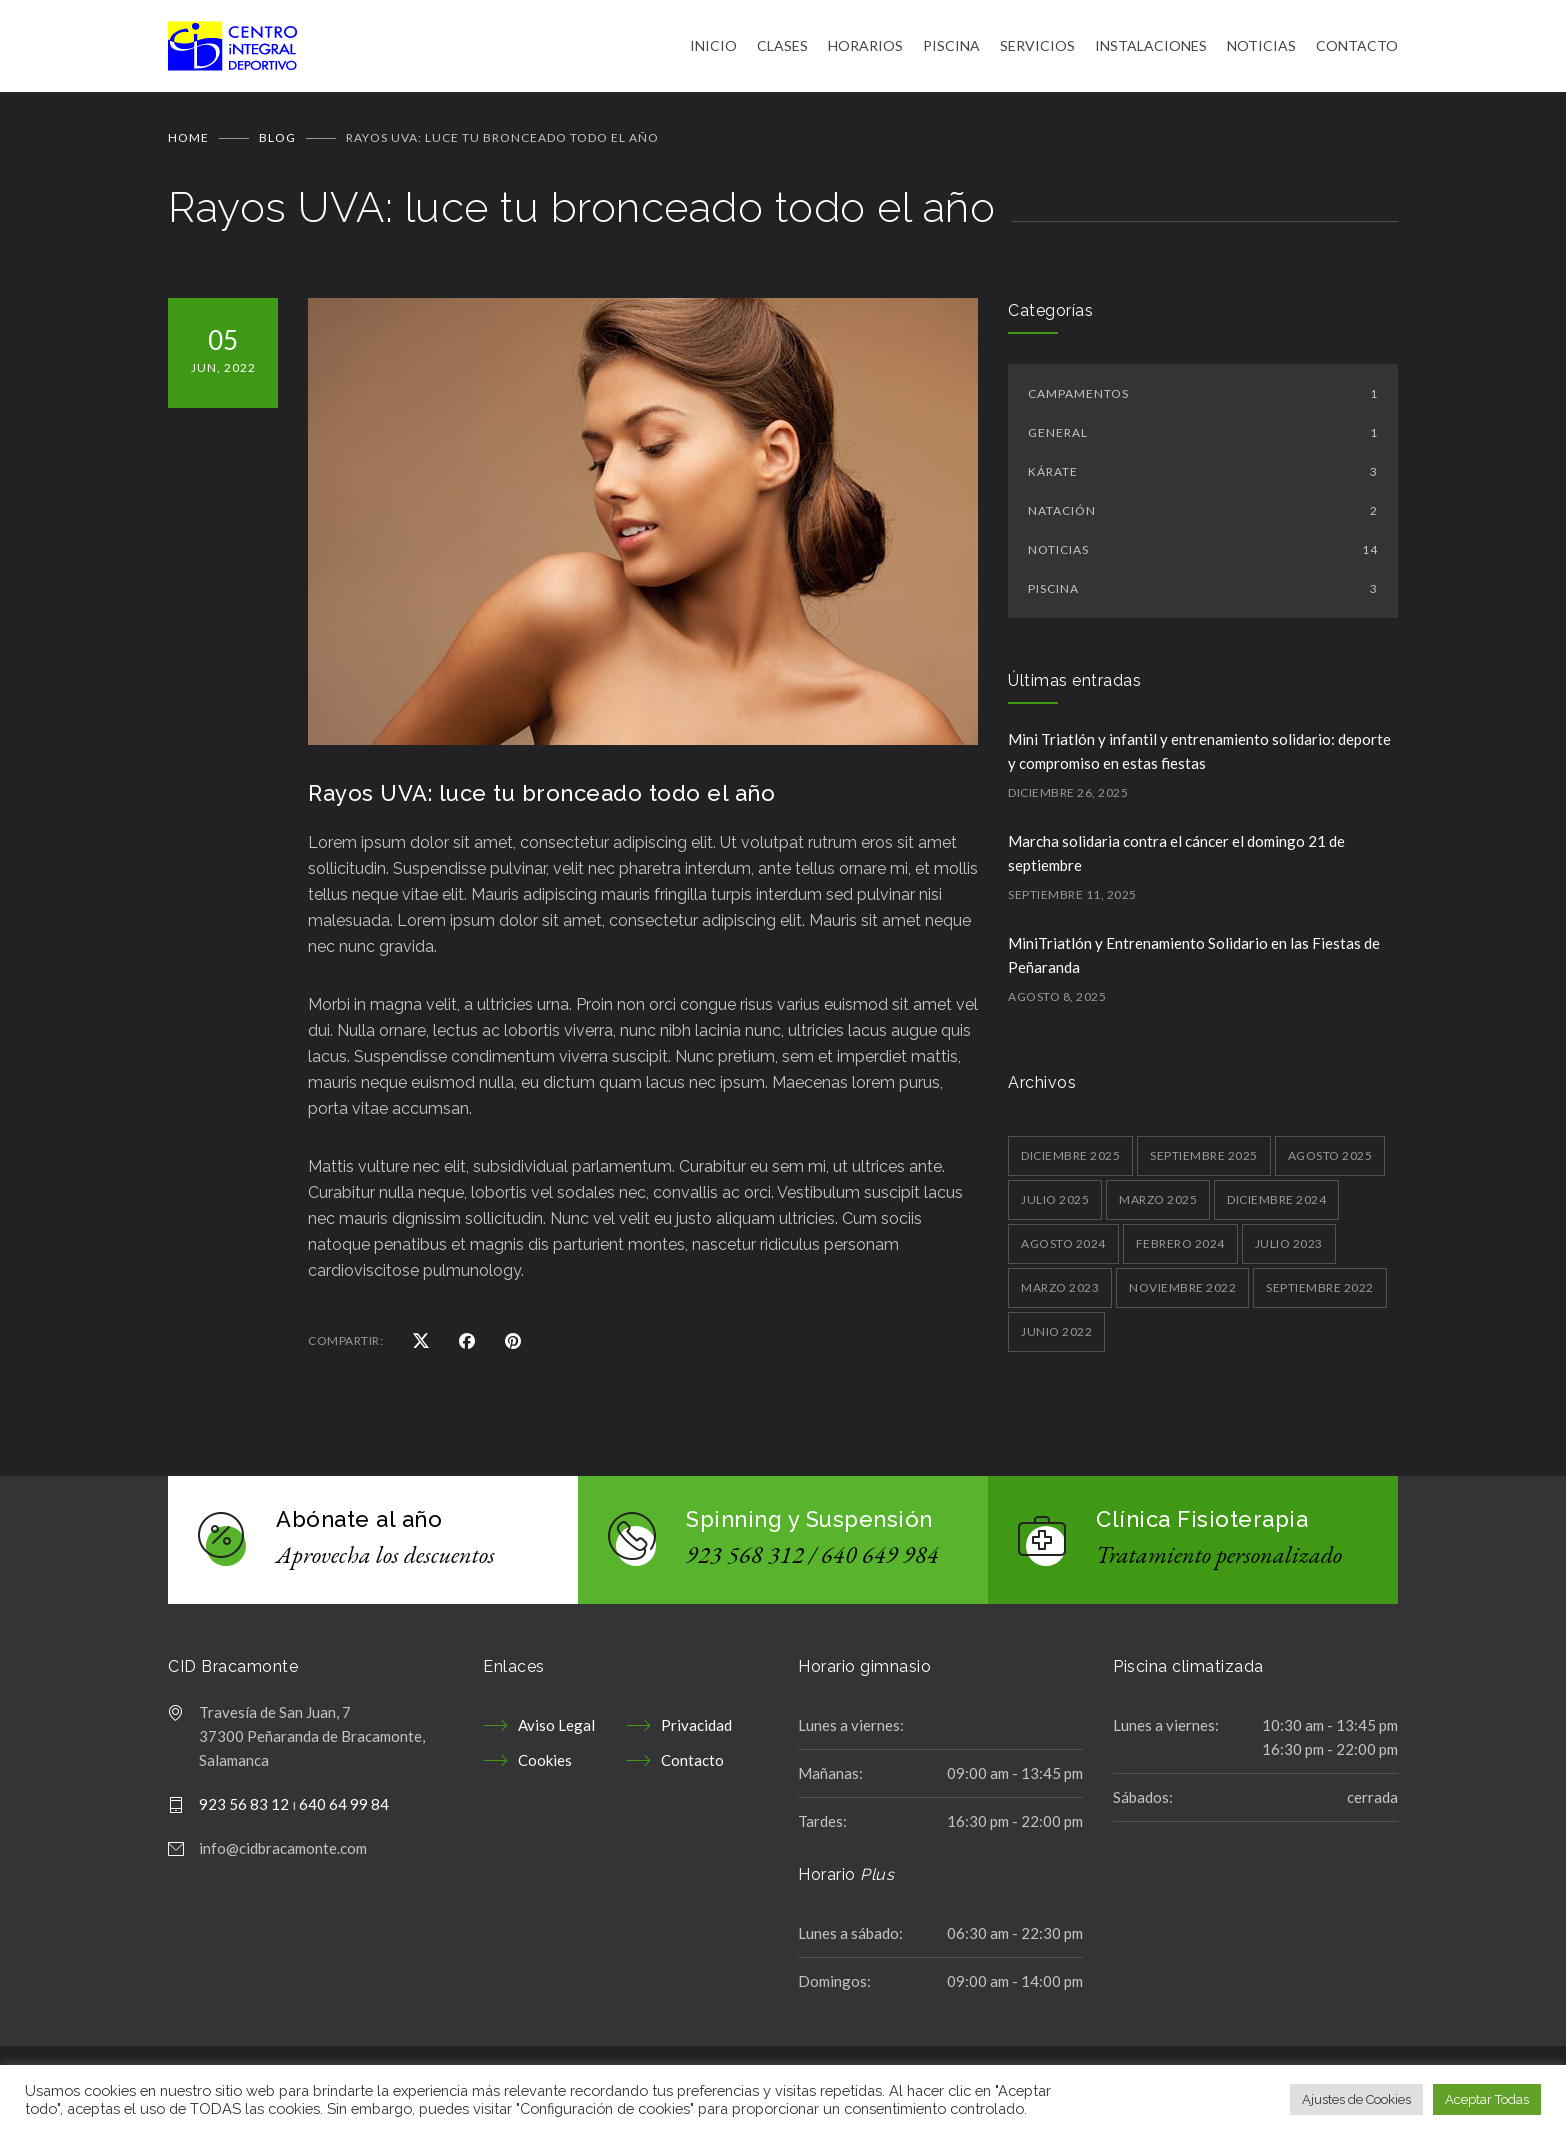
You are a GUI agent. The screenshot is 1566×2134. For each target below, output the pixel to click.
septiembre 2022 (1320, 1293)
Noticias (1203, 555)
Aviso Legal (556, 1731)
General (1203, 438)
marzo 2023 (1060, 1293)
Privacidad (696, 1731)
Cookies (545, 1766)
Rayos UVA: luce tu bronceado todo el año (541, 799)
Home (188, 143)
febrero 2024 (1180, 1249)
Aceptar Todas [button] (1487, 2099)
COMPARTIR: (345, 1346)
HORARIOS (865, 48)
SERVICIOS (1037, 48)
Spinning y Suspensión (809, 1525)
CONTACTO (1357, 48)
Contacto (692, 1766)
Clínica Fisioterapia (1202, 1525)
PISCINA (951, 48)
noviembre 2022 (1182, 1293)
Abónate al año (359, 1525)
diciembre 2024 (1276, 1205)
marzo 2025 (1158, 1205)
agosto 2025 (1330, 1161)
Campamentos (1203, 399)
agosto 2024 (1063, 1249)
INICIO (713, 48)
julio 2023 (1289, 1249)
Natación (1203, 516)
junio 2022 (1056, 1337)
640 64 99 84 (344, 1810)
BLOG (277, 143)
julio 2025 (1055, 1205)
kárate (1203, 477)
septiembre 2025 (1204, 1161)
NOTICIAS (1261, 48)
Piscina (1203, 594)
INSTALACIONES (1151, 48)
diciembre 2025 (1070, 1161)
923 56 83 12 (244, 1810)
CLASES (782, 48)
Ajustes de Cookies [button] (1356, 2099)
